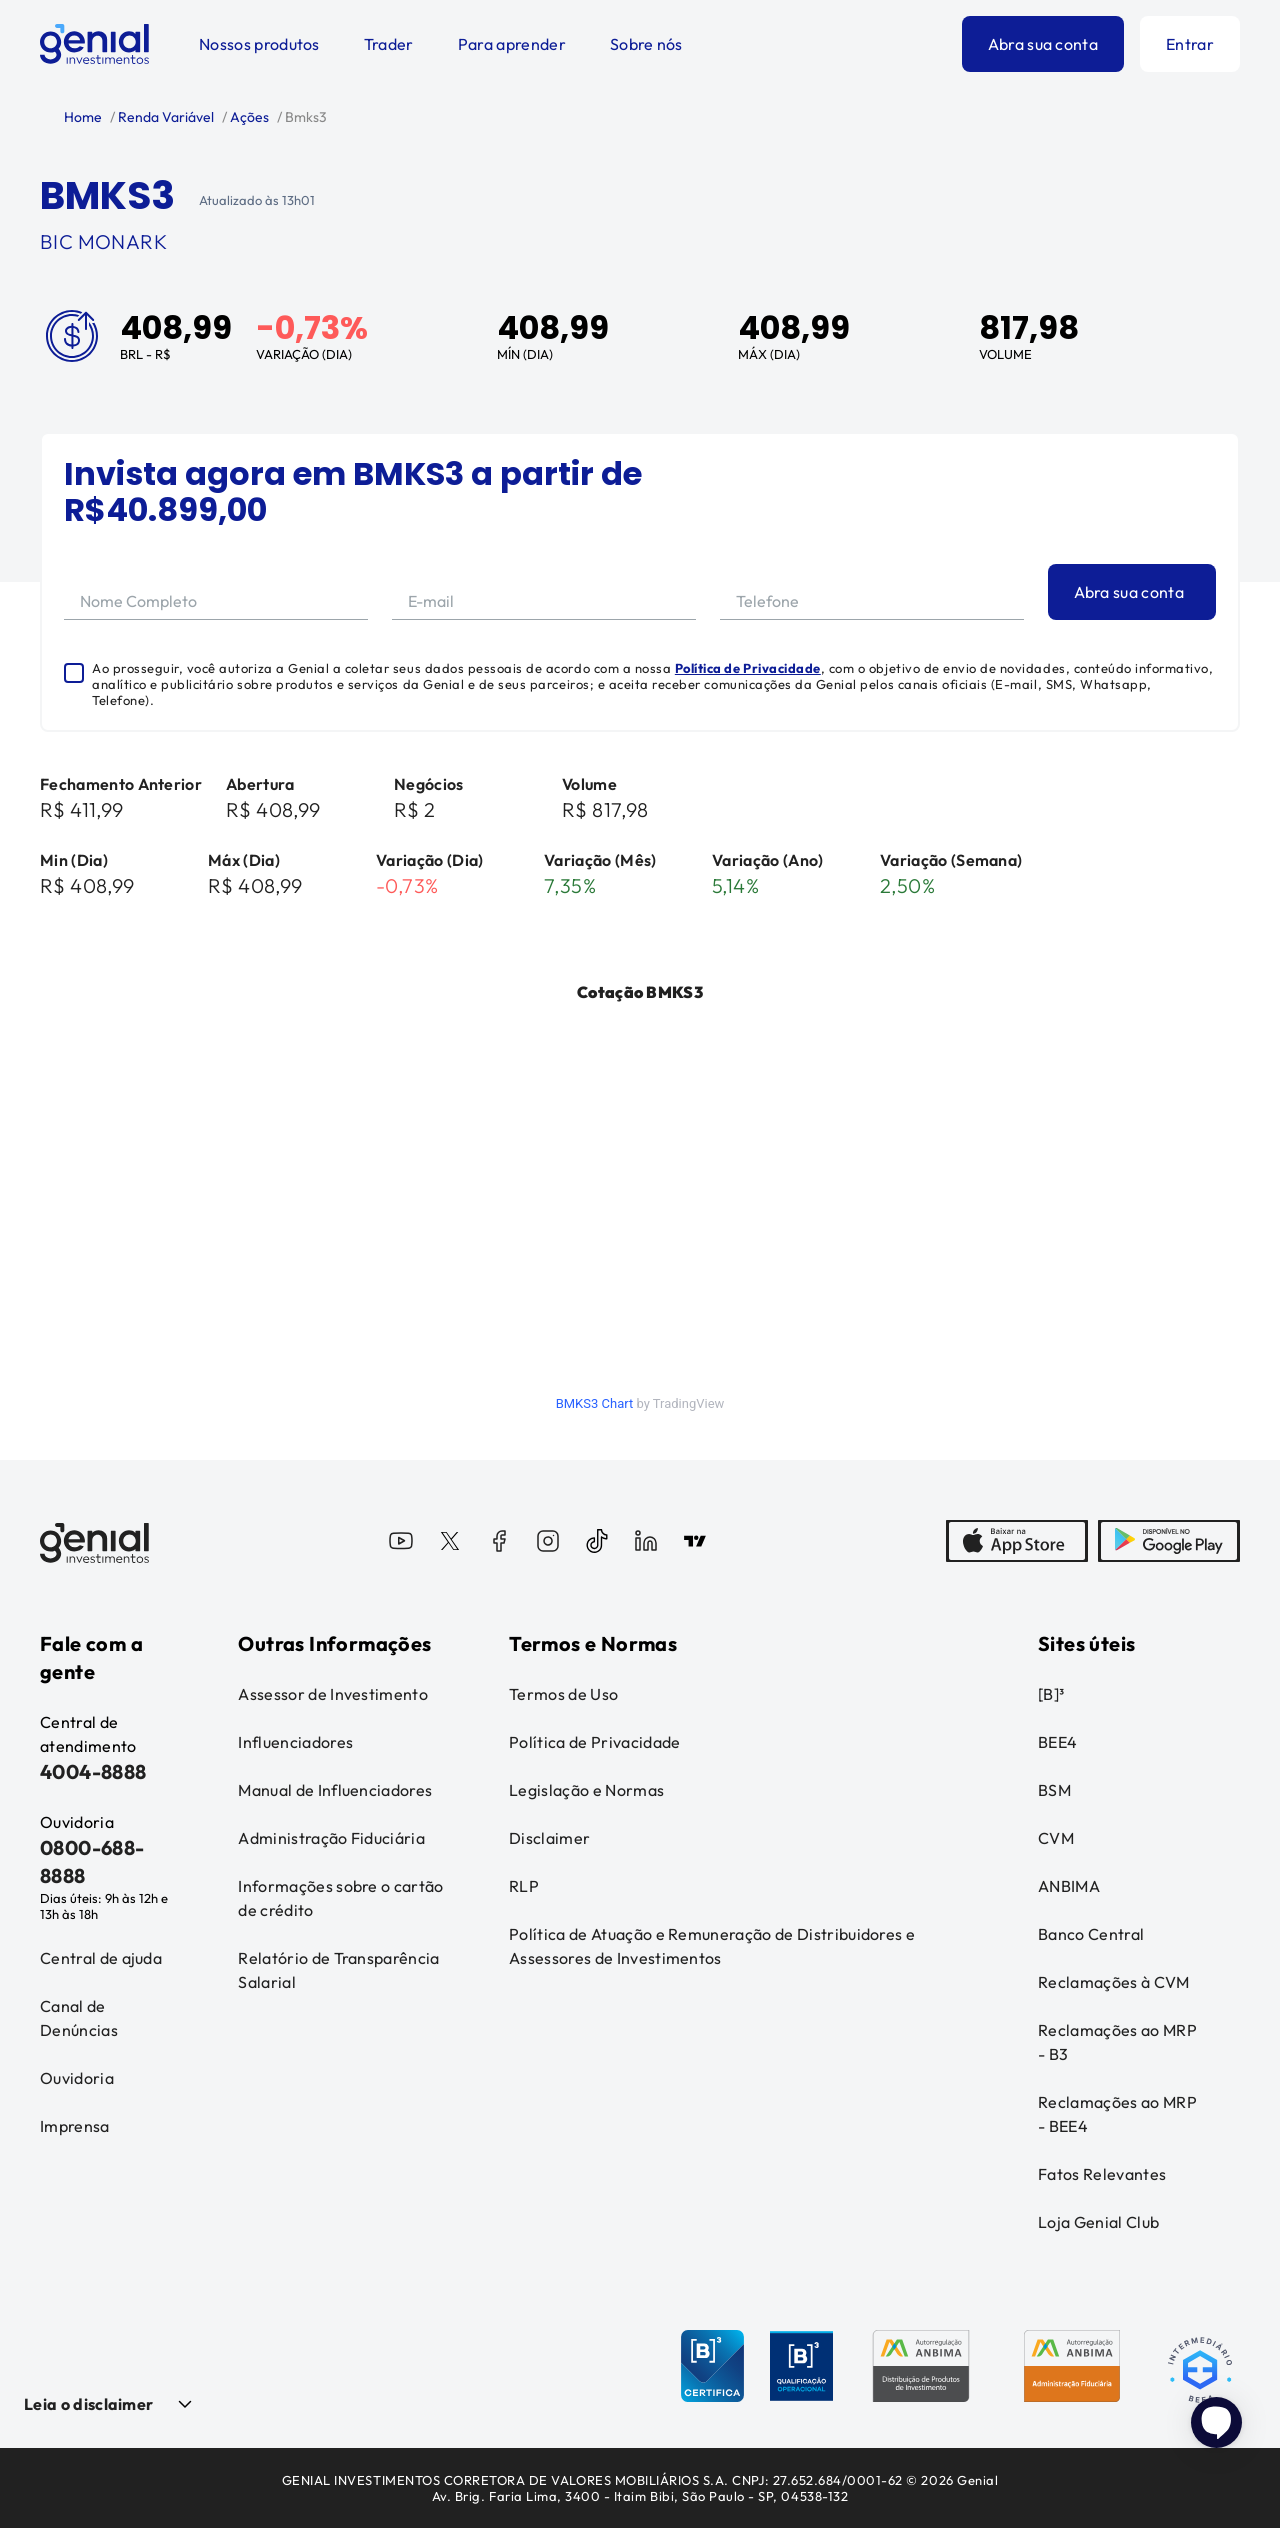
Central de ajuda (101, 1958)
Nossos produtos (259, 44)
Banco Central (1091, 1934)
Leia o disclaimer (88, 2404)
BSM (1054, 1790)
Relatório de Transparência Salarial (338, 1970)
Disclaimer (549, 1838)
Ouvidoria (77, 2078)
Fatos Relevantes (1102, 2174)
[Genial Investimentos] (94, 44)
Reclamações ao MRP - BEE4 (1117, 2114)
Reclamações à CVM (1113, 1982)
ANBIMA (1069, 1886)
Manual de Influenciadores (335, 1790)
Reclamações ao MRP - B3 (1117, 2042)
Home (83, 117)
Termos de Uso (563, 1694)
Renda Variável (164, 117)
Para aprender (512, 44)
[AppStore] (1017, 1543)
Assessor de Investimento (333, 1694)
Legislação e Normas (586, 1790)
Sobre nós (646, 44)
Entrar (1190, 44)
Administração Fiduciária (331, 1838)
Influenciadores (295, 1742)
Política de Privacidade (748, 668)
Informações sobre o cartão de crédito (340, 1898)
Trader (389, 44)
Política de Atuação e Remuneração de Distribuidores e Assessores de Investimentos (712, 1946)
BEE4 (1057, 1742)
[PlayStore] (1169, 1543)
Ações (248, 117)
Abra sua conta (1043, 44)
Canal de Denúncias (79, 2018)
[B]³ (1051, 1694)
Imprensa (75, 2126)
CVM (1056, 1838)
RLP (524, 1886)
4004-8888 (93, 1771)
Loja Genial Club (1098, 2222)
